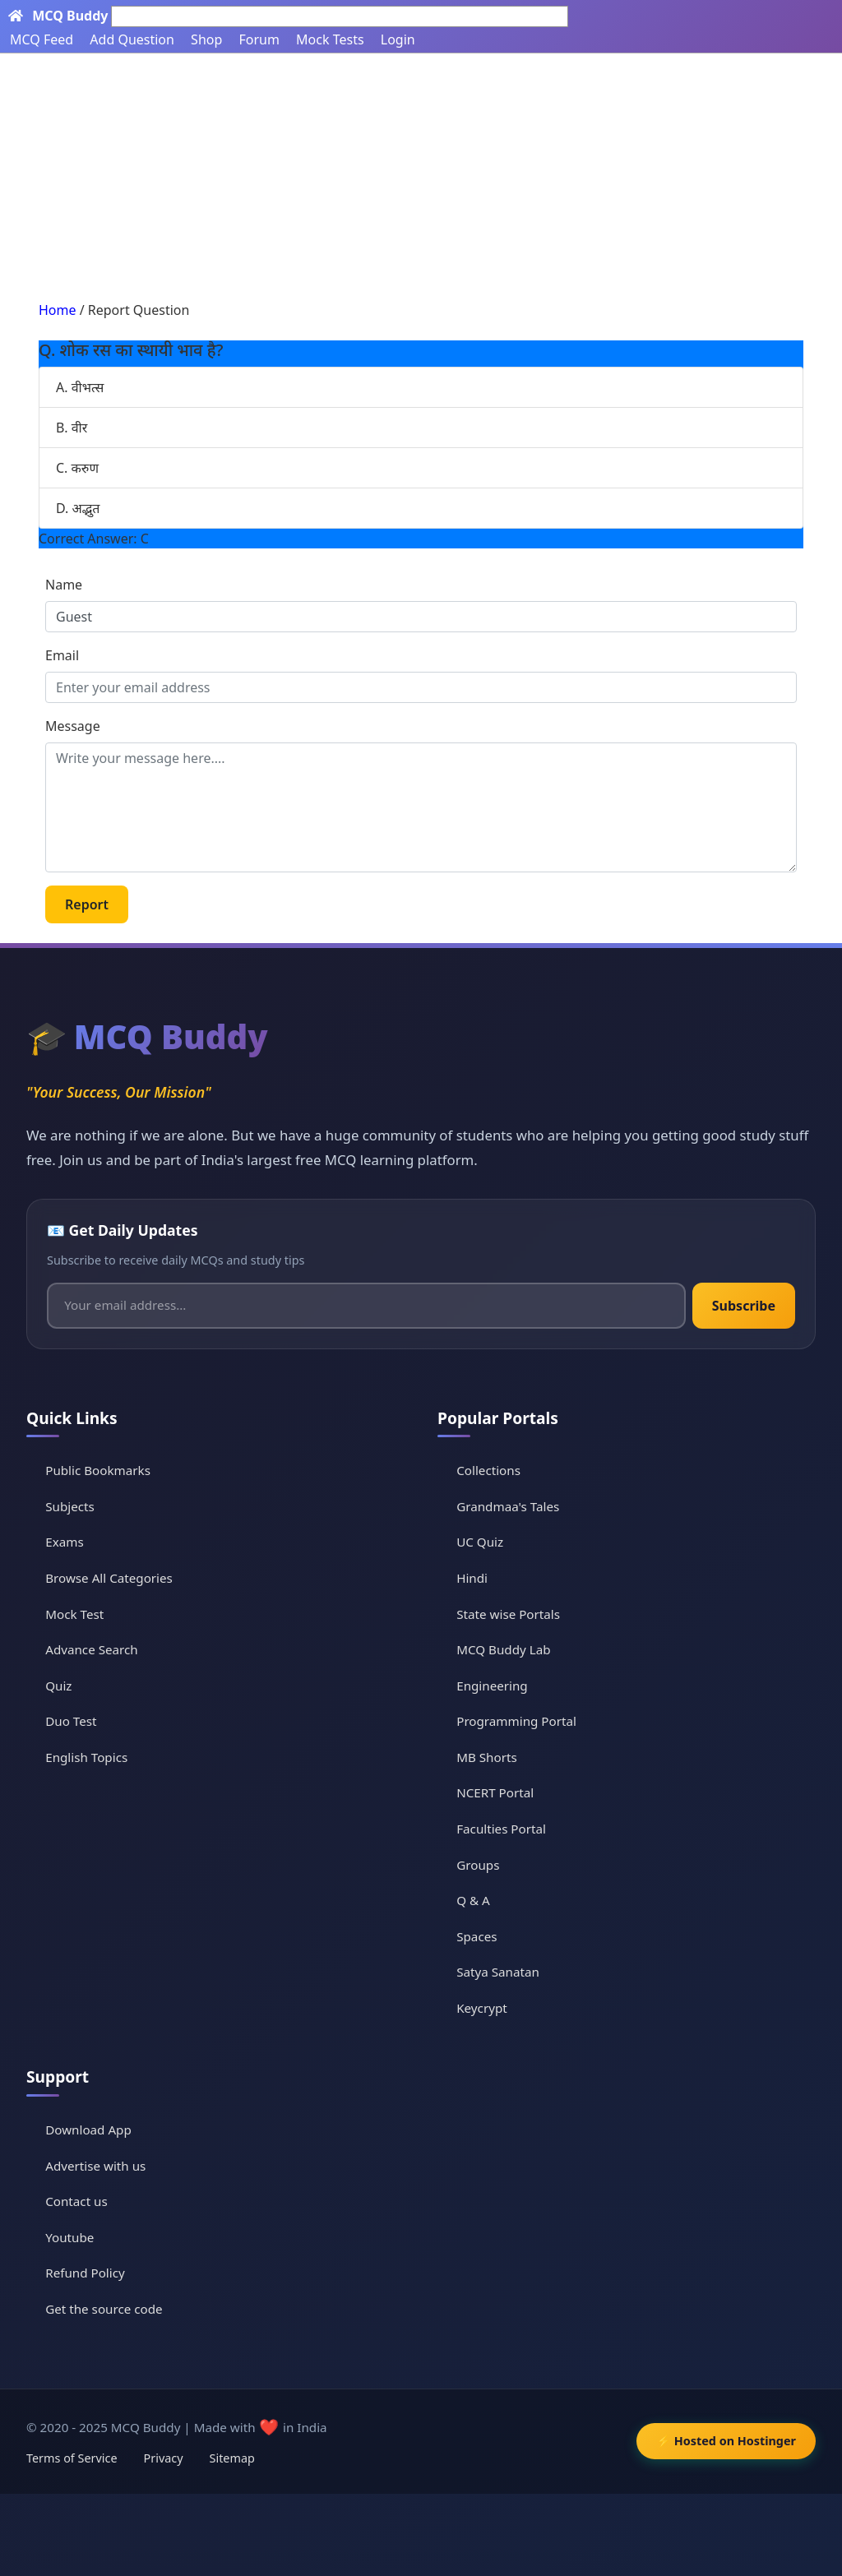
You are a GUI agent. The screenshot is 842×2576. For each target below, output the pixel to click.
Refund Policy (85, 2272)
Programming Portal (516, 1721)
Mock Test (74, 1614)
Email (62, 655)
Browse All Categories (109, 1578)
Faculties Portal (501, 1828)
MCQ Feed (41, 39)
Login (398, 39)
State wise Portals (508, 1614)
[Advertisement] (421, 177)
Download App (88, 2129)
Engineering (492, 1685)
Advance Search (91, 1649)
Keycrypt (481, 2008)
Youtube (69, 2237)
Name (63, 585)
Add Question (132, 39)
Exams (64, 1541)
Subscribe (743, 1306)
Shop (206, 39)
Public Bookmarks (97, 1470)
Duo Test (70, 1721)
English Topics (86, 1757)
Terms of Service (72, 2458)
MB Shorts (486, 1757)
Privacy (163, 2458)
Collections (488, 1470)
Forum (258, 39)
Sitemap (232, 2458)
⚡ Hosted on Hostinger (726, 2441)
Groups (477, 1865)
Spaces (476, 1936)
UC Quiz (479, 1541)
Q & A (473, 1900)
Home (57, 310)
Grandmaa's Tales (507, 1506)
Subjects (70, 1506)
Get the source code (103, 2309)
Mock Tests (329, 39)
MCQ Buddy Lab (503, 1649)
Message (72, 726)
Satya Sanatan (497, 1971)
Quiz (58, 1685)
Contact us (76, 2201)
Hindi (472, 1578)
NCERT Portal (495, 1792)
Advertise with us (95, 2165)
